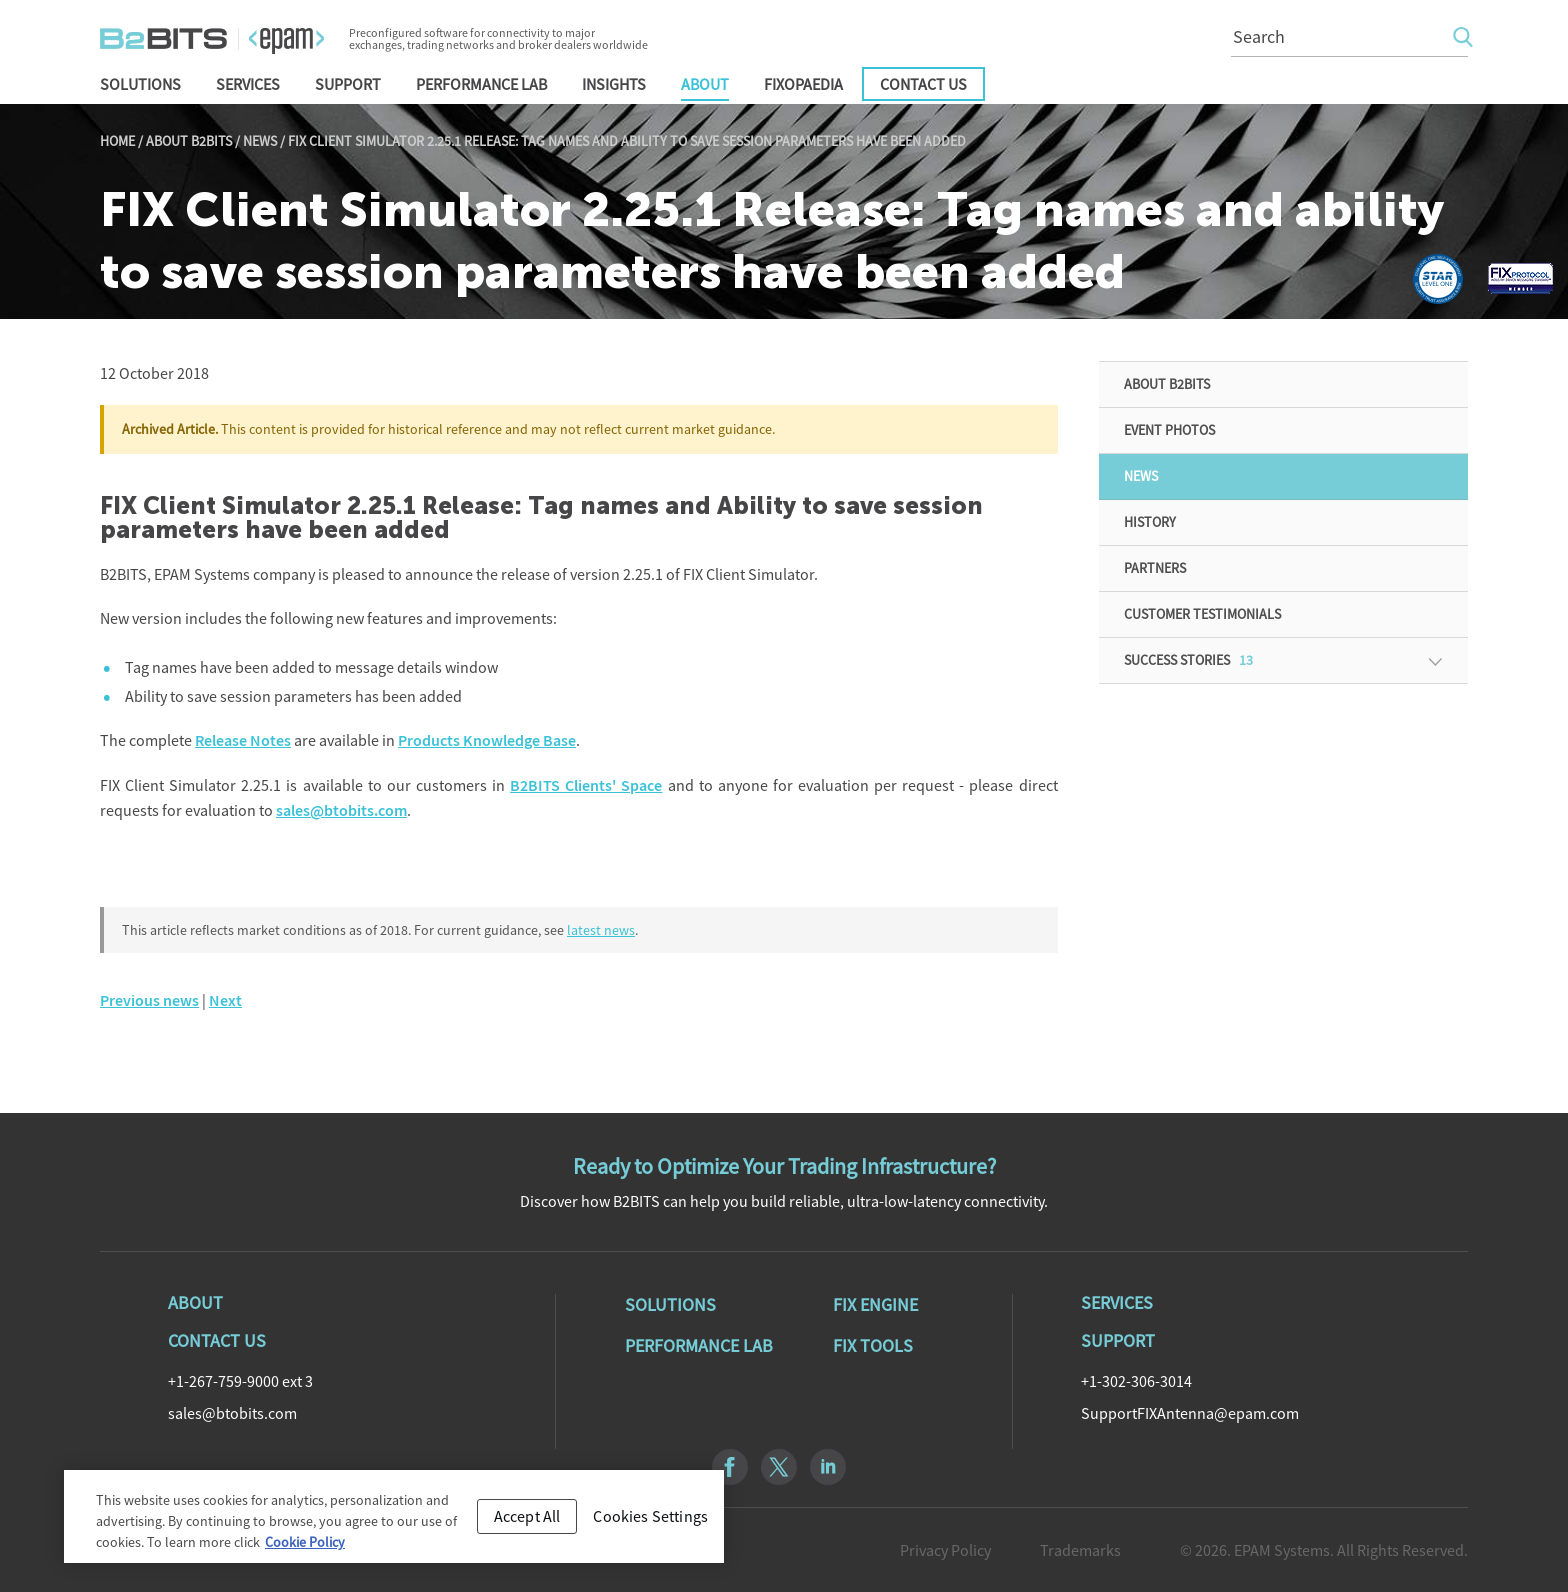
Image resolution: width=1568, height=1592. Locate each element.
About (705, 84)
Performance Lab (481, 84)
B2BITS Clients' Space (586, 785)
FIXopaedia (803, 84)
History (1150, 522)
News (260, 141)
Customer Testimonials (1202, 614)
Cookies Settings (650, 1522)
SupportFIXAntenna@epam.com (1190, 1413)
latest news (601, 930)
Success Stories (1188, 660)
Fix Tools (873, 1346)
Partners (1155, 568)
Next (225, 1000)
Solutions (140, 84)
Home (117, 141)
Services (248, 84)
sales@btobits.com (341, 810)
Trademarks (1080, 1550)
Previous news (149, 1000)
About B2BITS (189, 141)
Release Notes (243, 740)
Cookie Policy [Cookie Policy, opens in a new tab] (305, 1548)
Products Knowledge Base (487, 740)
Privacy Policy (945, 1550)
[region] (394, 1522)
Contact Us (923, 84)
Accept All (527, 1522)
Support (348, 84)
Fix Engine (875, 1305)
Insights (614, 84)
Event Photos (1169, 430)
